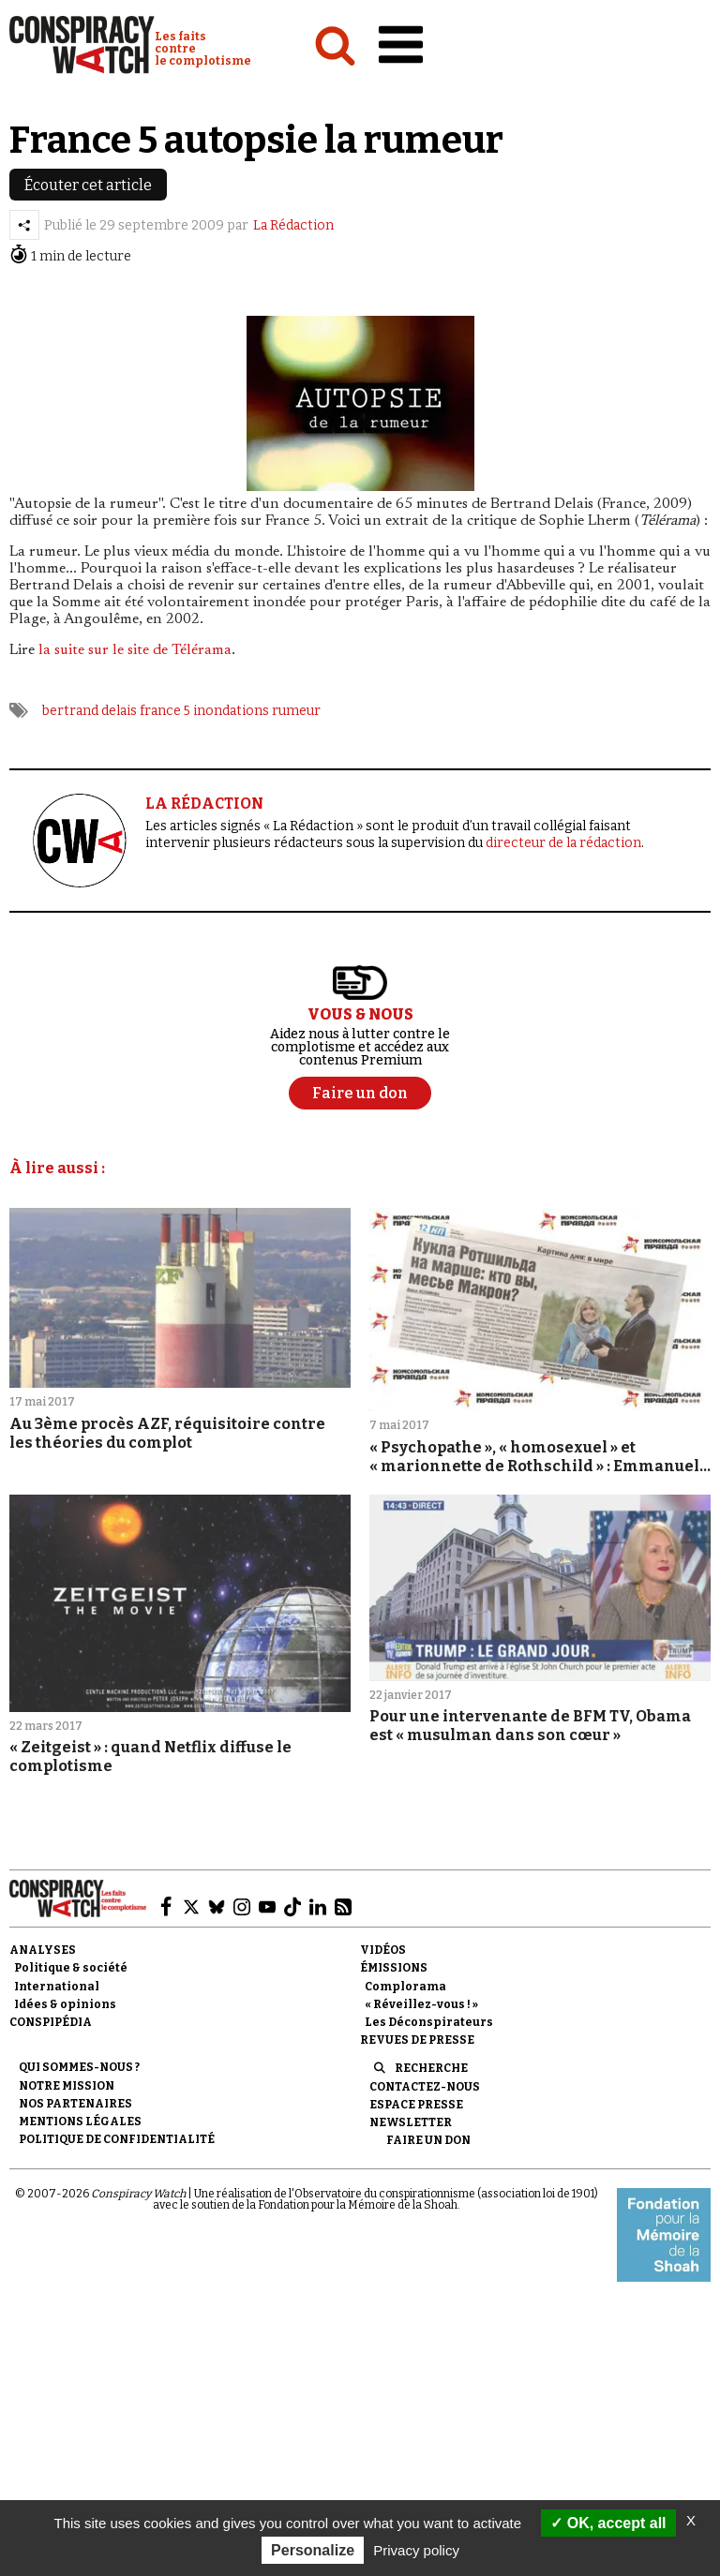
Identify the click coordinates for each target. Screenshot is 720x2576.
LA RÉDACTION (204, 803)
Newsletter (410, 2122)
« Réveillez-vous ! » (421, 2004)
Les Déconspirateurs (429, 2022)
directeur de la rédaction (563, 843)
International (56, 1986)
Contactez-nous (424, 2086)
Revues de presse (417, 2040)
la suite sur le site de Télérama (135, 650)
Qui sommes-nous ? (79, 2067)
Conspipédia (50, 2022)
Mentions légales (80, 2121)
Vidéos (383, 1950)
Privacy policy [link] (416, 2550)
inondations (231, 711)
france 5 (165, 711)
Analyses (42, 1950)
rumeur (296, 711)
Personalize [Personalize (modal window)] (312, 2550)
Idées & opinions (65, 2004)
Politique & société (71, 1967)
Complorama (405, 1986)
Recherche (431, 2068)
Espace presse (416, 2104)
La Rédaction (293, 225)
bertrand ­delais (89, 711)
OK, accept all (608, 2523)
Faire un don (428, 2140)
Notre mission (66, 2085)
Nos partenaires (75, 2103)
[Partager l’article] (24, 225)
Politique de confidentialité (117, 2139)
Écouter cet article (88, 185)
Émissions (394, 1967)
